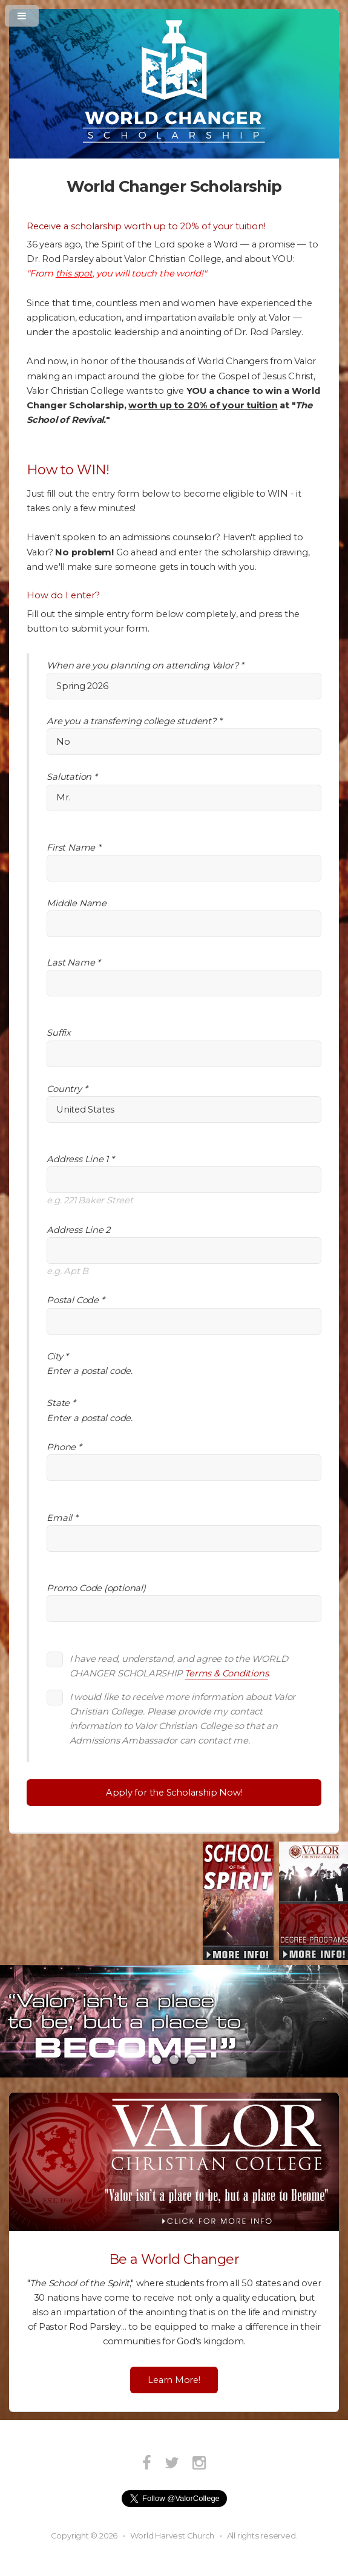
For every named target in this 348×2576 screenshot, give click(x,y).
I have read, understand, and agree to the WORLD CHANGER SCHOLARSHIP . (179, 1666)
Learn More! (174, 2380)
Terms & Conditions (226, 1673)
